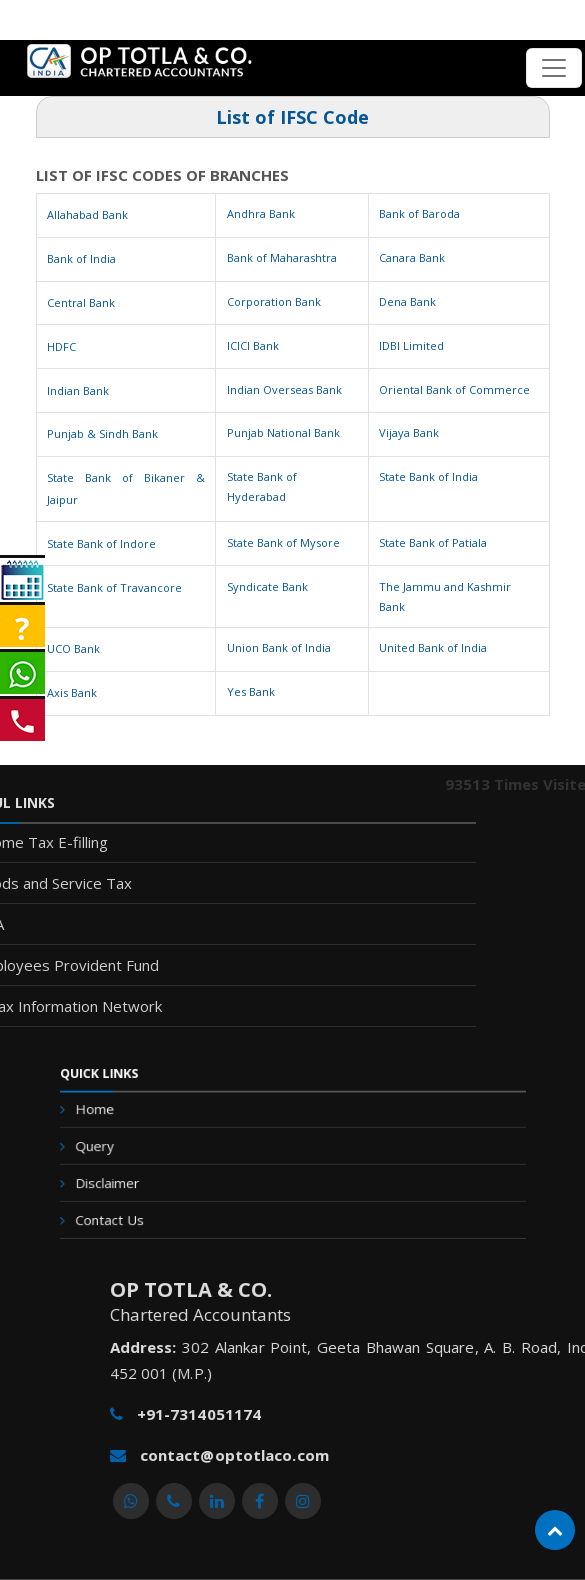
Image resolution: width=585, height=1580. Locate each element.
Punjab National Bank (283, 432)
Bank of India (81, 258)
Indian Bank (78, 390)
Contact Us (163, 1199)
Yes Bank (251, 691)
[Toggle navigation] (554, 68)
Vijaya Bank (409, 432)
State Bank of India (428, 476)
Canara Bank (412, 257)
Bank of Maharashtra (282, 257)
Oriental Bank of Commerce (454, 389)
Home (152, 1121)
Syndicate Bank (267, 586)
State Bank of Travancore (114, 587)
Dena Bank (407, 301)
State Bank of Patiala (433, 542)
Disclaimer (161, 1173)
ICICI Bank (253, 345)
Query (152, 1147)
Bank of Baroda (419, 213)
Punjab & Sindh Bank (102, 433)
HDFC (61, 346)
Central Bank (81, 302)
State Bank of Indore (101, 543)
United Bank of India (433, 647)
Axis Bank (72, 692)
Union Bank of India (279, 647)
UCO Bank (73, 648)
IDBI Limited (411, 345)
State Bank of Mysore (283, 542)
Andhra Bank (261, 213)
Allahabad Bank (87, 214)
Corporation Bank (274, 301)
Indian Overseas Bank (284, 389)
